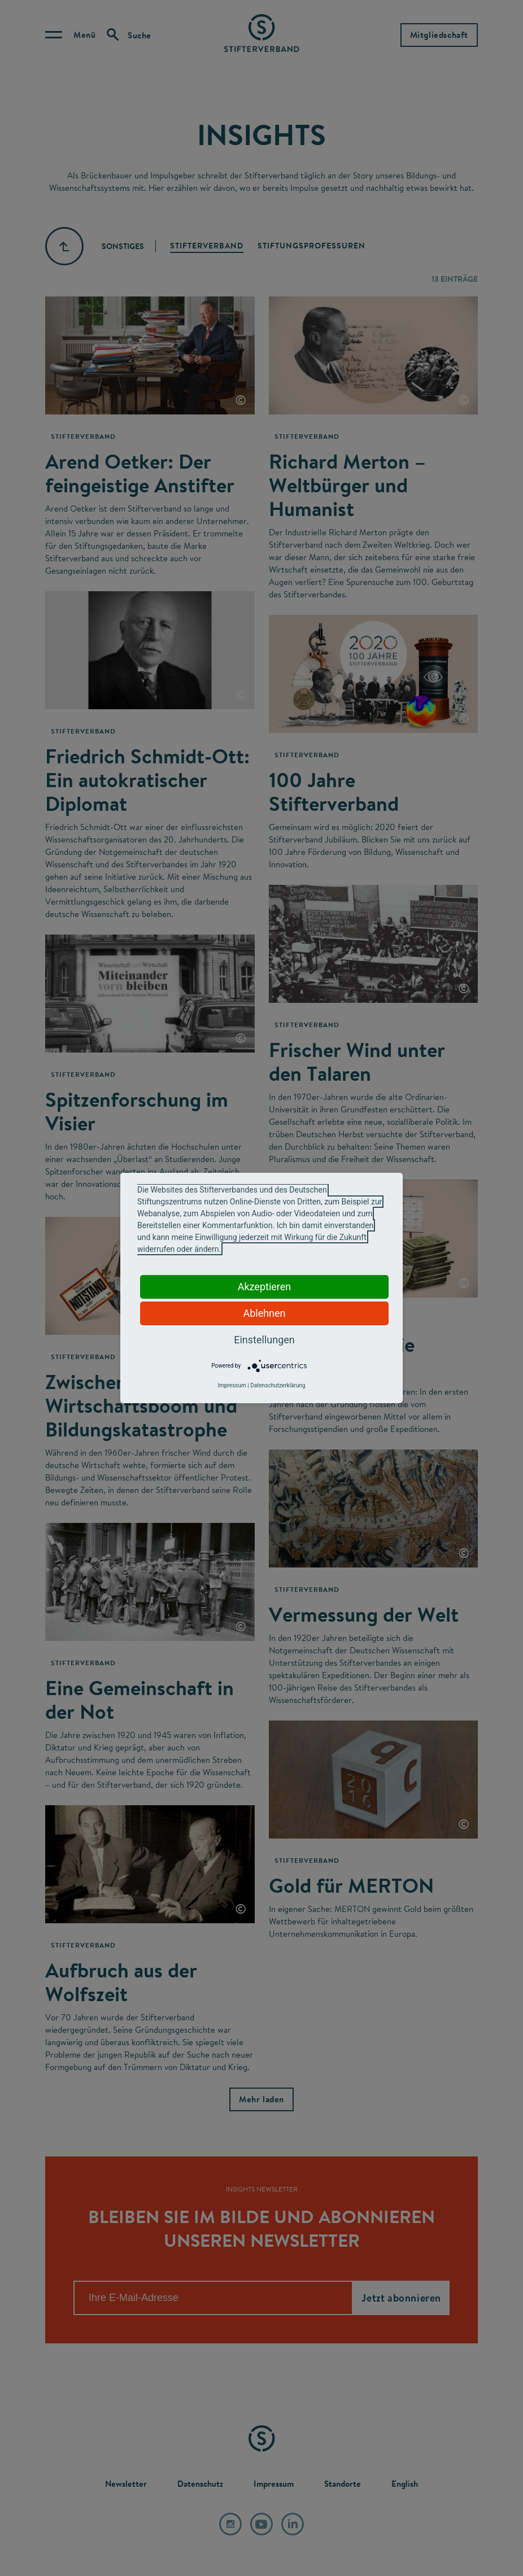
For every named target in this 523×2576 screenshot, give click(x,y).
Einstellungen (264, 1340)
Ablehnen (264, 1313)
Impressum (231, 1385)
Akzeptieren (264, 1287)
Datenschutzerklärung (277, 1385)
